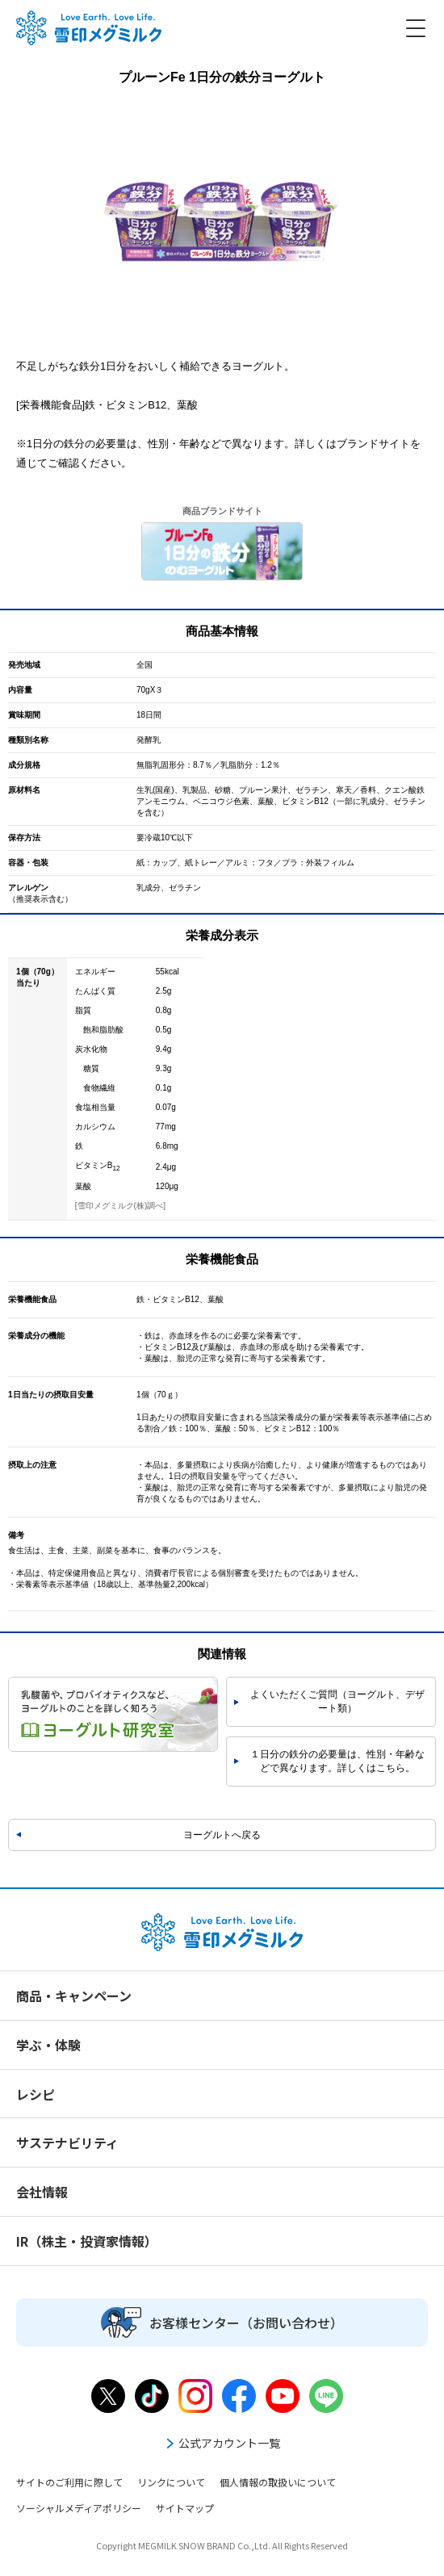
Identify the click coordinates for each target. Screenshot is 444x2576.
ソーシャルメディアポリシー (78, 2508)
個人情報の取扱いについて (278, 2482)
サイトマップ (185, 2508)
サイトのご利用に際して (69, 2482)
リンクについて (171, 2482)
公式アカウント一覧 (222, 2443)
